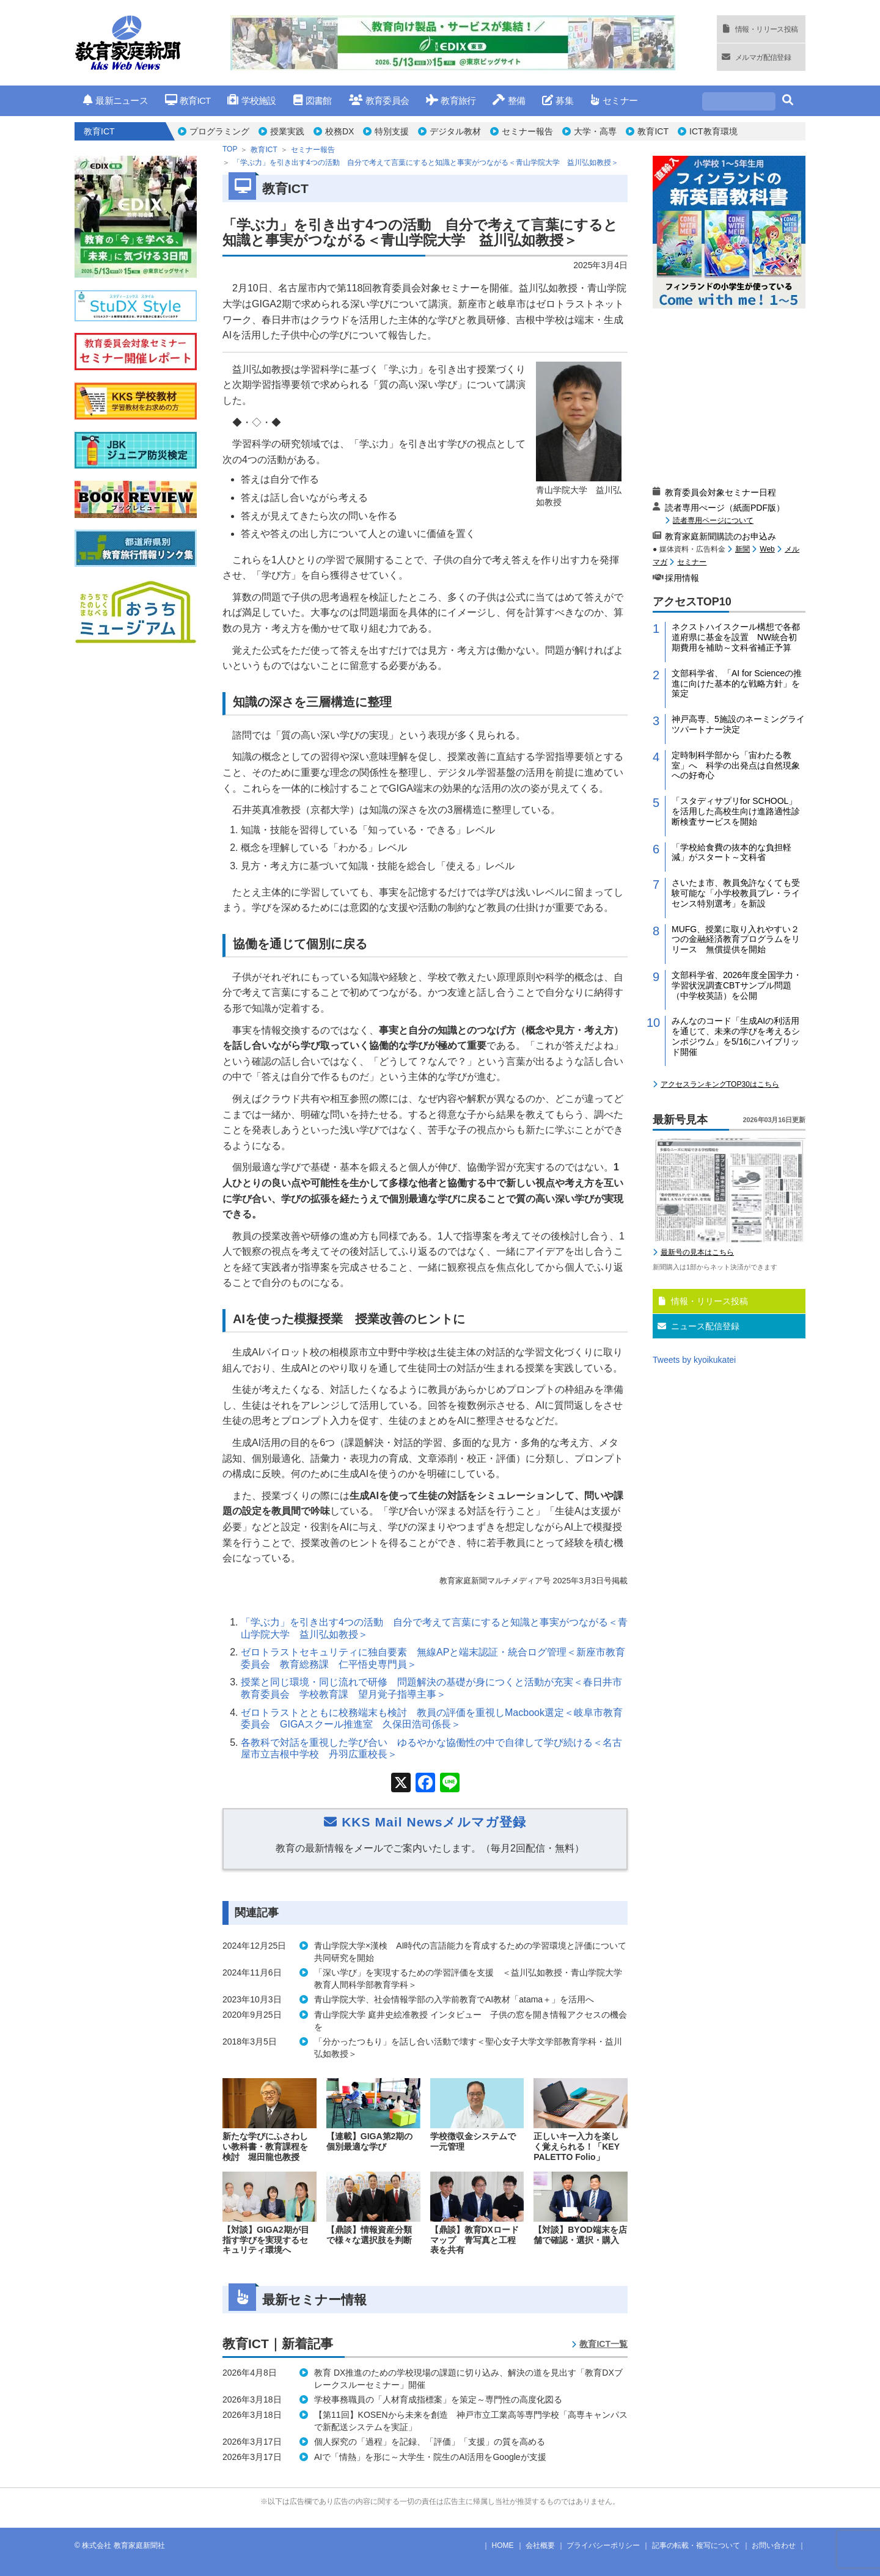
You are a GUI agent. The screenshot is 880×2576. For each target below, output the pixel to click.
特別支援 (392, 131)
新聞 (742, 549)
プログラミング (219, 131)
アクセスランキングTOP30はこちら (720, 1084)
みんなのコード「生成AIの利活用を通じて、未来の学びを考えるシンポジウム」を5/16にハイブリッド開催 (736, 1036)
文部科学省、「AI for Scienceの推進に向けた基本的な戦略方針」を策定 (737, 683)
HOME (503, 2545)
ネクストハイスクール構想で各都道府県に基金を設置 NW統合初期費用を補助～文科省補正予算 (736, 637)
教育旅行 (450, 100)
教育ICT (188, 100)
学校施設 (251, 100)
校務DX (339, 131)
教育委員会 (379, 100)
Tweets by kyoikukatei (694, 1360)
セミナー (613, 100)
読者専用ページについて (713, 520)
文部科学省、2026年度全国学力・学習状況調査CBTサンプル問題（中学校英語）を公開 (737, 985)
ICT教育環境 (713, 131)
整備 (509, 100)
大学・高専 (595, 131)
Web (767, 549)
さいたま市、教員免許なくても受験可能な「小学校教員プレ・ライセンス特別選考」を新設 (736, 893)
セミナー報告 (527, 131)
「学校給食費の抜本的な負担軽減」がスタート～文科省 (731, 852)
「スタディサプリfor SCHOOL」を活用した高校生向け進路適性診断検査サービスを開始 (736, 811)
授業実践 (287, 131)
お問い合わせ (774, 2545)
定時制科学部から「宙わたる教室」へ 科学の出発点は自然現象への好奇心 (736, 765)
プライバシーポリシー (603, 2545)
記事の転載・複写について (696, 2545)
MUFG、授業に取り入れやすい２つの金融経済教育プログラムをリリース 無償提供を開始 (736, 939)
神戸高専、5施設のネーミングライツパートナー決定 (738, 724)
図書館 (312, 100)
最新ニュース (115, 100)
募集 (557, 100)
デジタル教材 (455, 131)
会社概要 (540, 2545)
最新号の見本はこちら (697, 1252)
